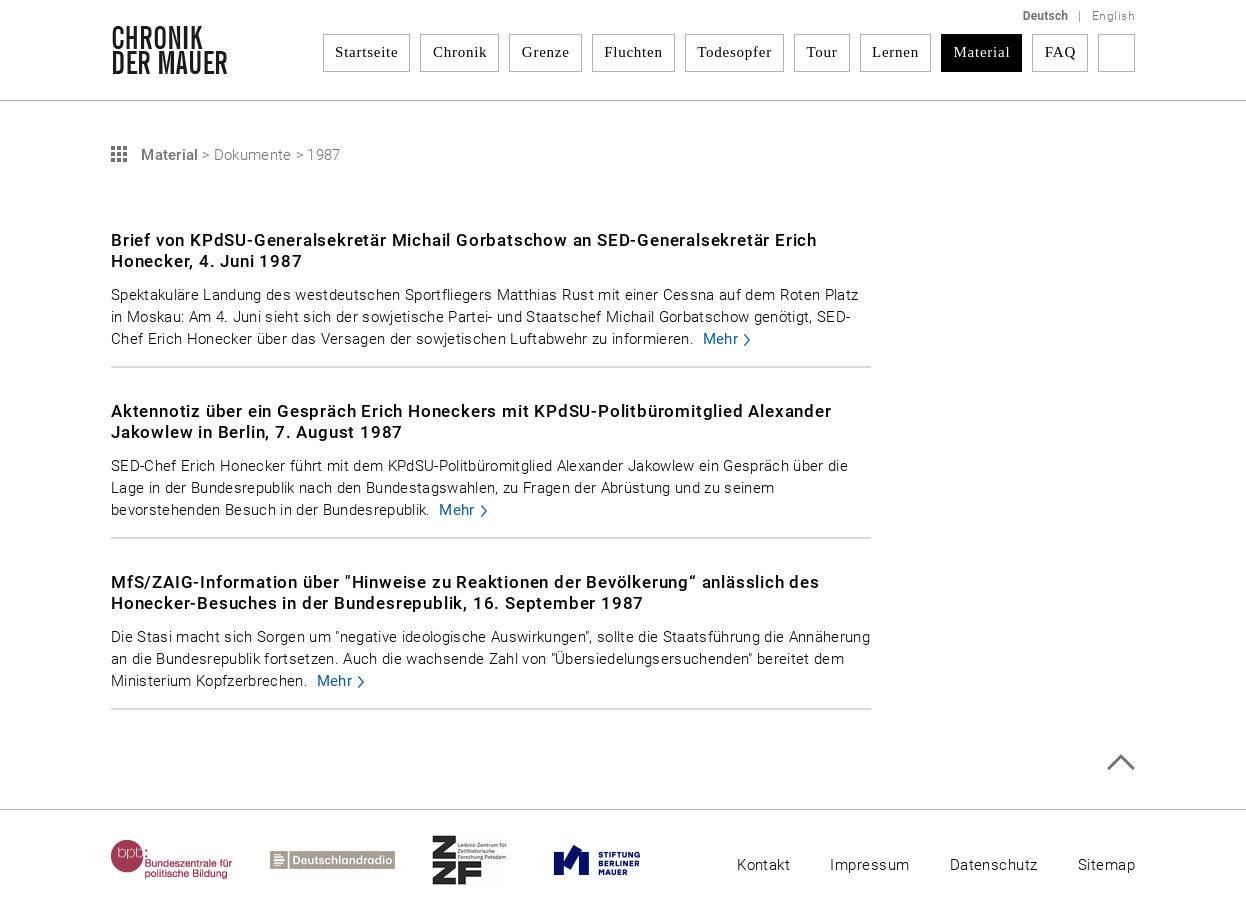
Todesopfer (734, 52)
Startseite (366, 52)
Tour (821, 52)
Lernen (895, 52)
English (1113, 16)
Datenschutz (994, 865)
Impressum (869, 865)
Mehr (720, 339)
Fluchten (633, 52)
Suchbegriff (1116, 53)
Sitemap (1106, 865)
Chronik (460, 52)
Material (982, 52)
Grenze (546, 52)
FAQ (1060, 52)
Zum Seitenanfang (1120, 762)
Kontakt (763, 865)
